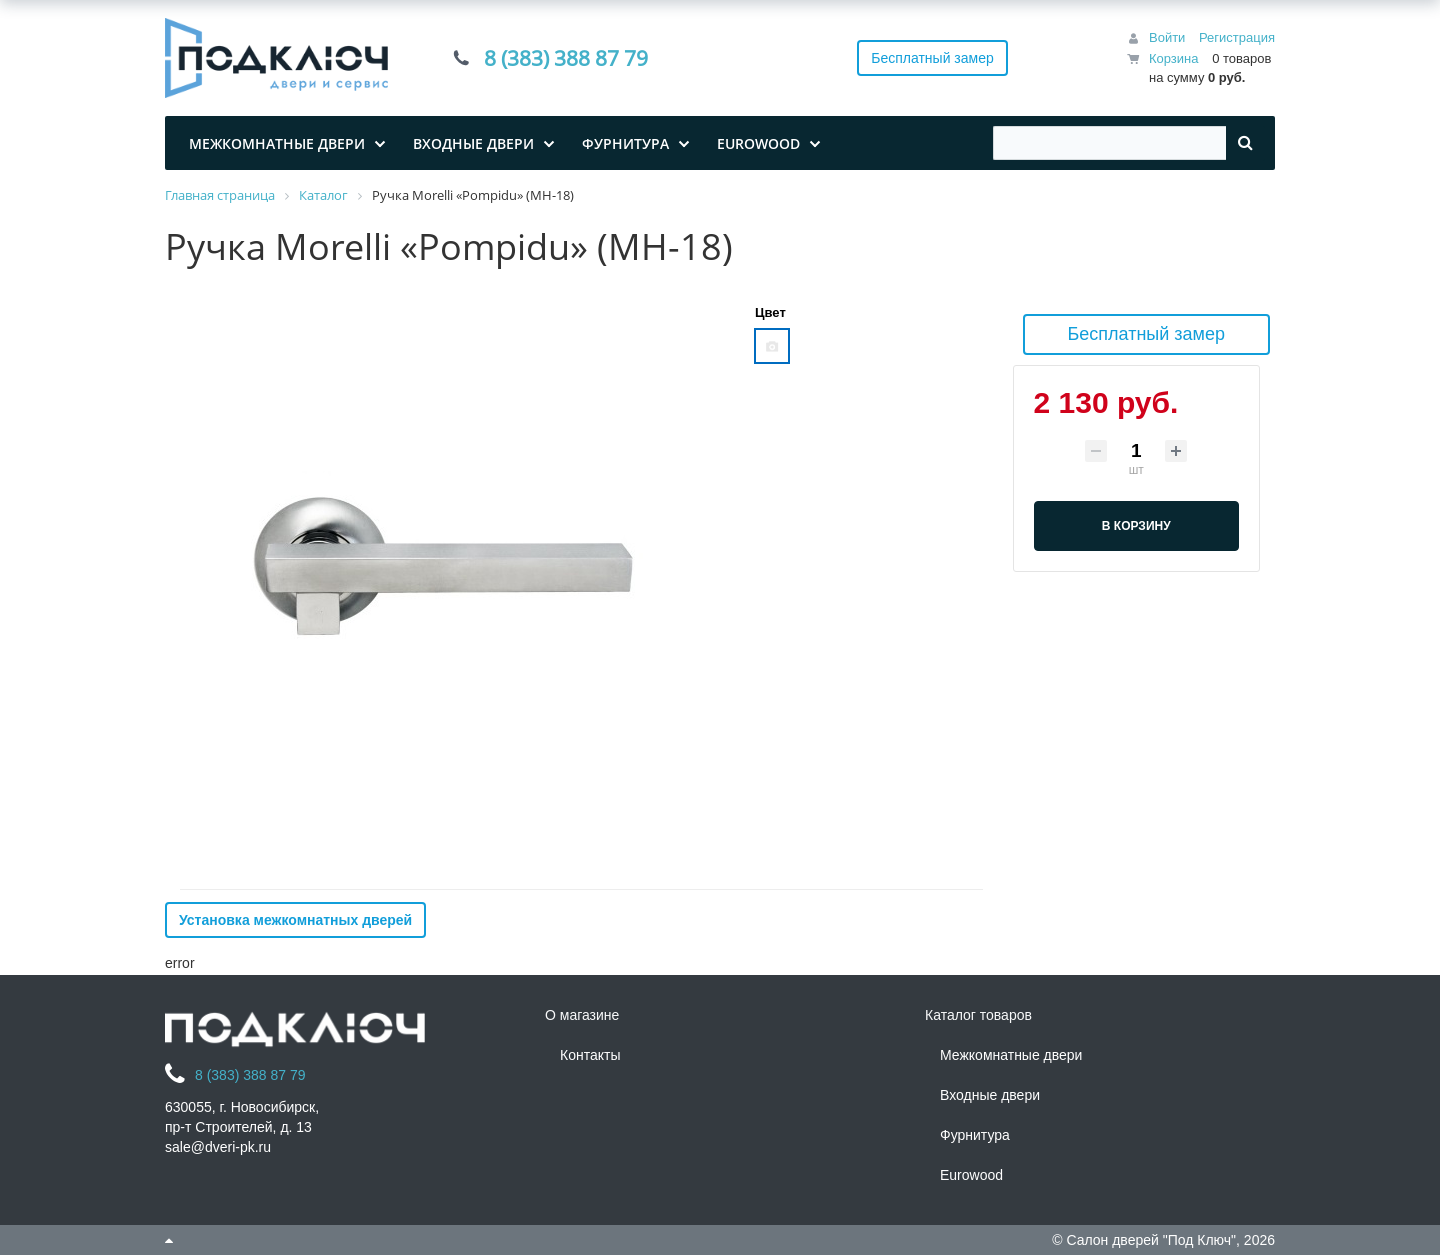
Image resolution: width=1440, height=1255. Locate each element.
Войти (1167, 37)
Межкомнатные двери (1011, 1055)
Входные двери (990, 1095)
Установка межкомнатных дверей (295, 920)
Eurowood (971, 1175)
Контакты (590, 1055)
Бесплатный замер (932, 58)
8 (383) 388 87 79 (566, 58)
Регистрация (1237, 37)
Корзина (1174, 58)
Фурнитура (975, 1135)
